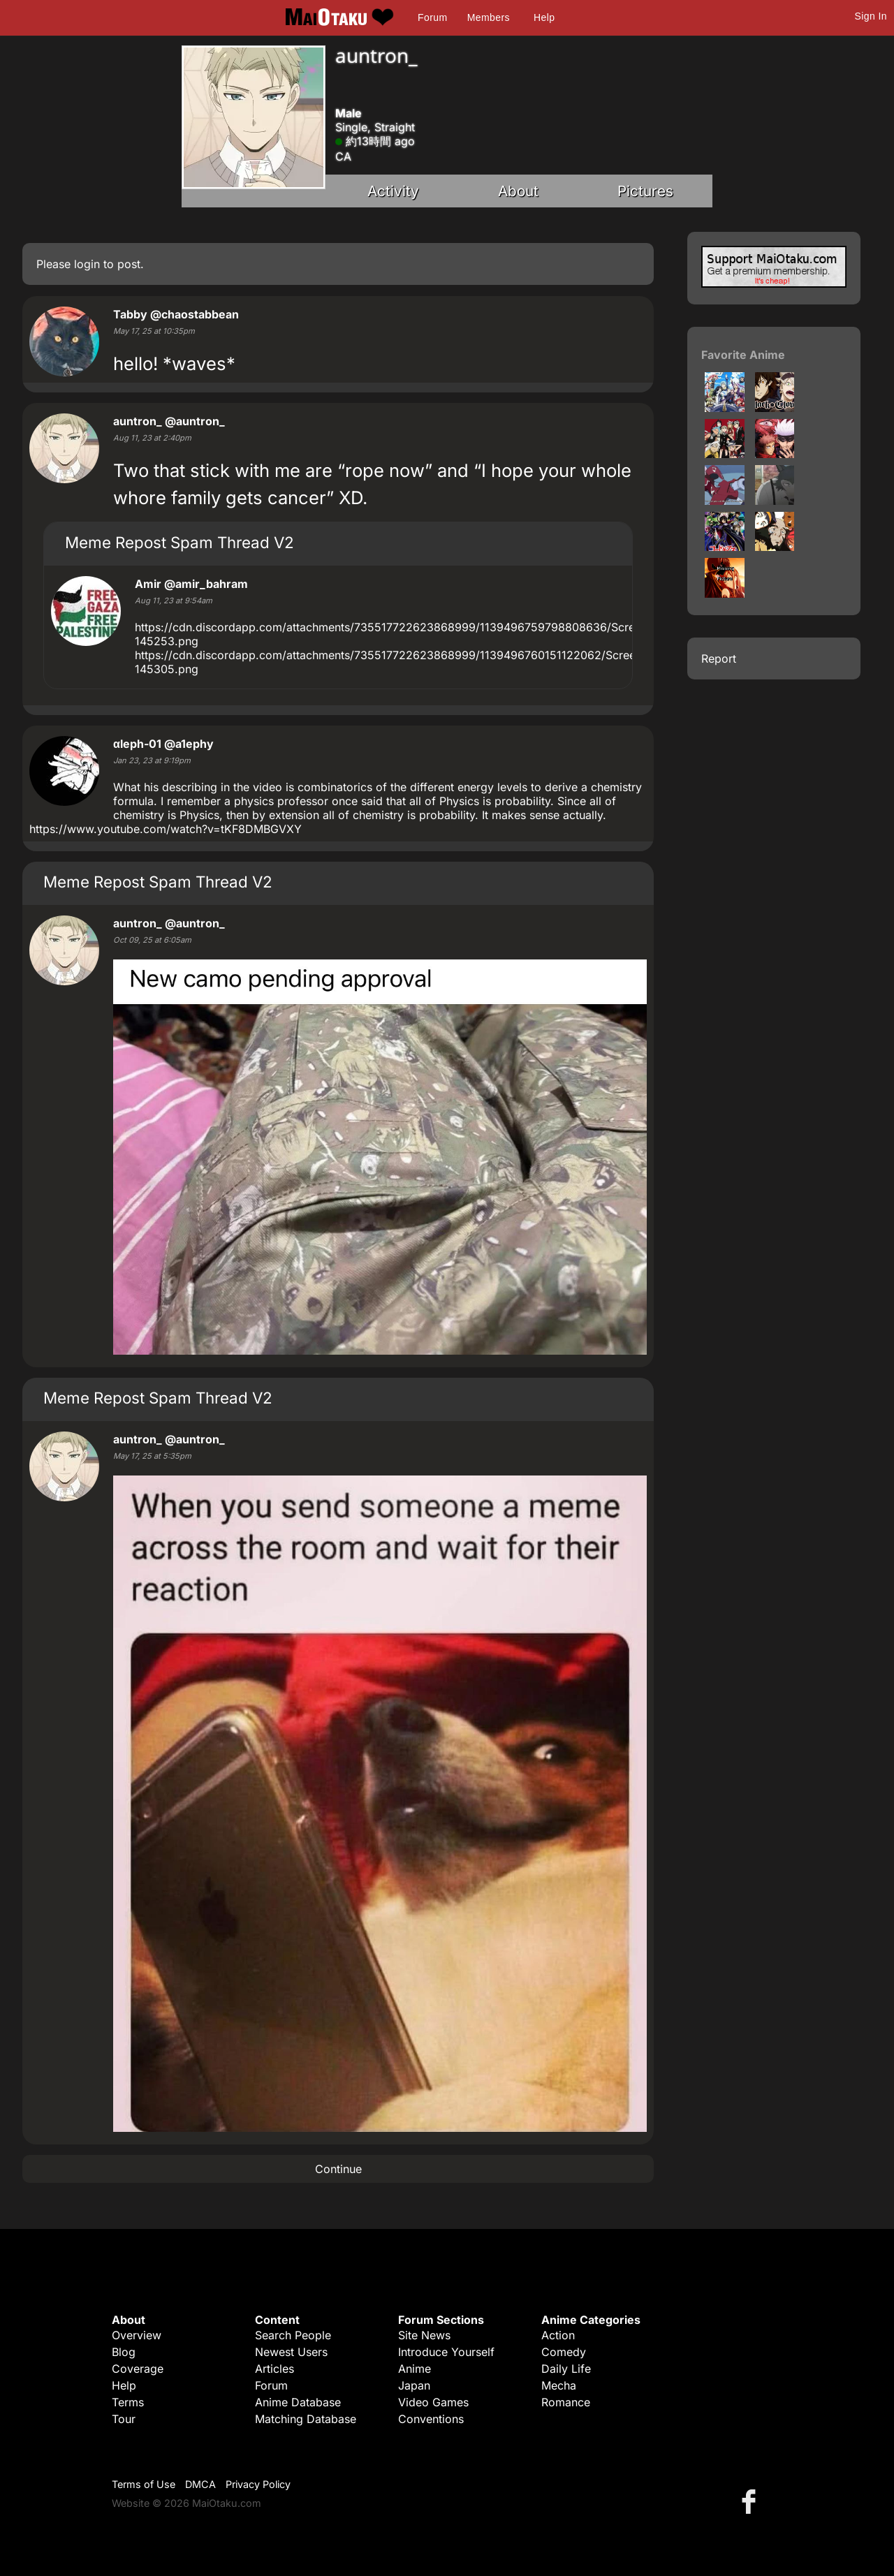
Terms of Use (143, 2484)
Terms (128, 2402)
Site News (424, 2335)
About (518, 191)
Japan (414, 2385)
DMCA (200, 2484)
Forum (432, 17)
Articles (274, 2369)
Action (558, 2335)
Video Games (433, 2402)
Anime (414, 2369)
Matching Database (305, 2419)
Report (718, 658)
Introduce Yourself (446, 2352)
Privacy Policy (258, 2484)
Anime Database (298, 2402)
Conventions (431, 2419)
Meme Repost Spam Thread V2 (179, 542)
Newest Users (291, 2352)
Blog (123, 2352)
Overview (136, 2335)
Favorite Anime (743, 355)
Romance (565, 2402)
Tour (123, 2419)
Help (544, 17)
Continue (338, 2169)
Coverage (137, 2369)
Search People (293, 2335)
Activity (393, 191)
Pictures (645, 191)
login (87, 264)
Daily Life (566, 2369)
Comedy (563, 2352)
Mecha (558, 2385)
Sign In (871, 16)
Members (488, 17)
